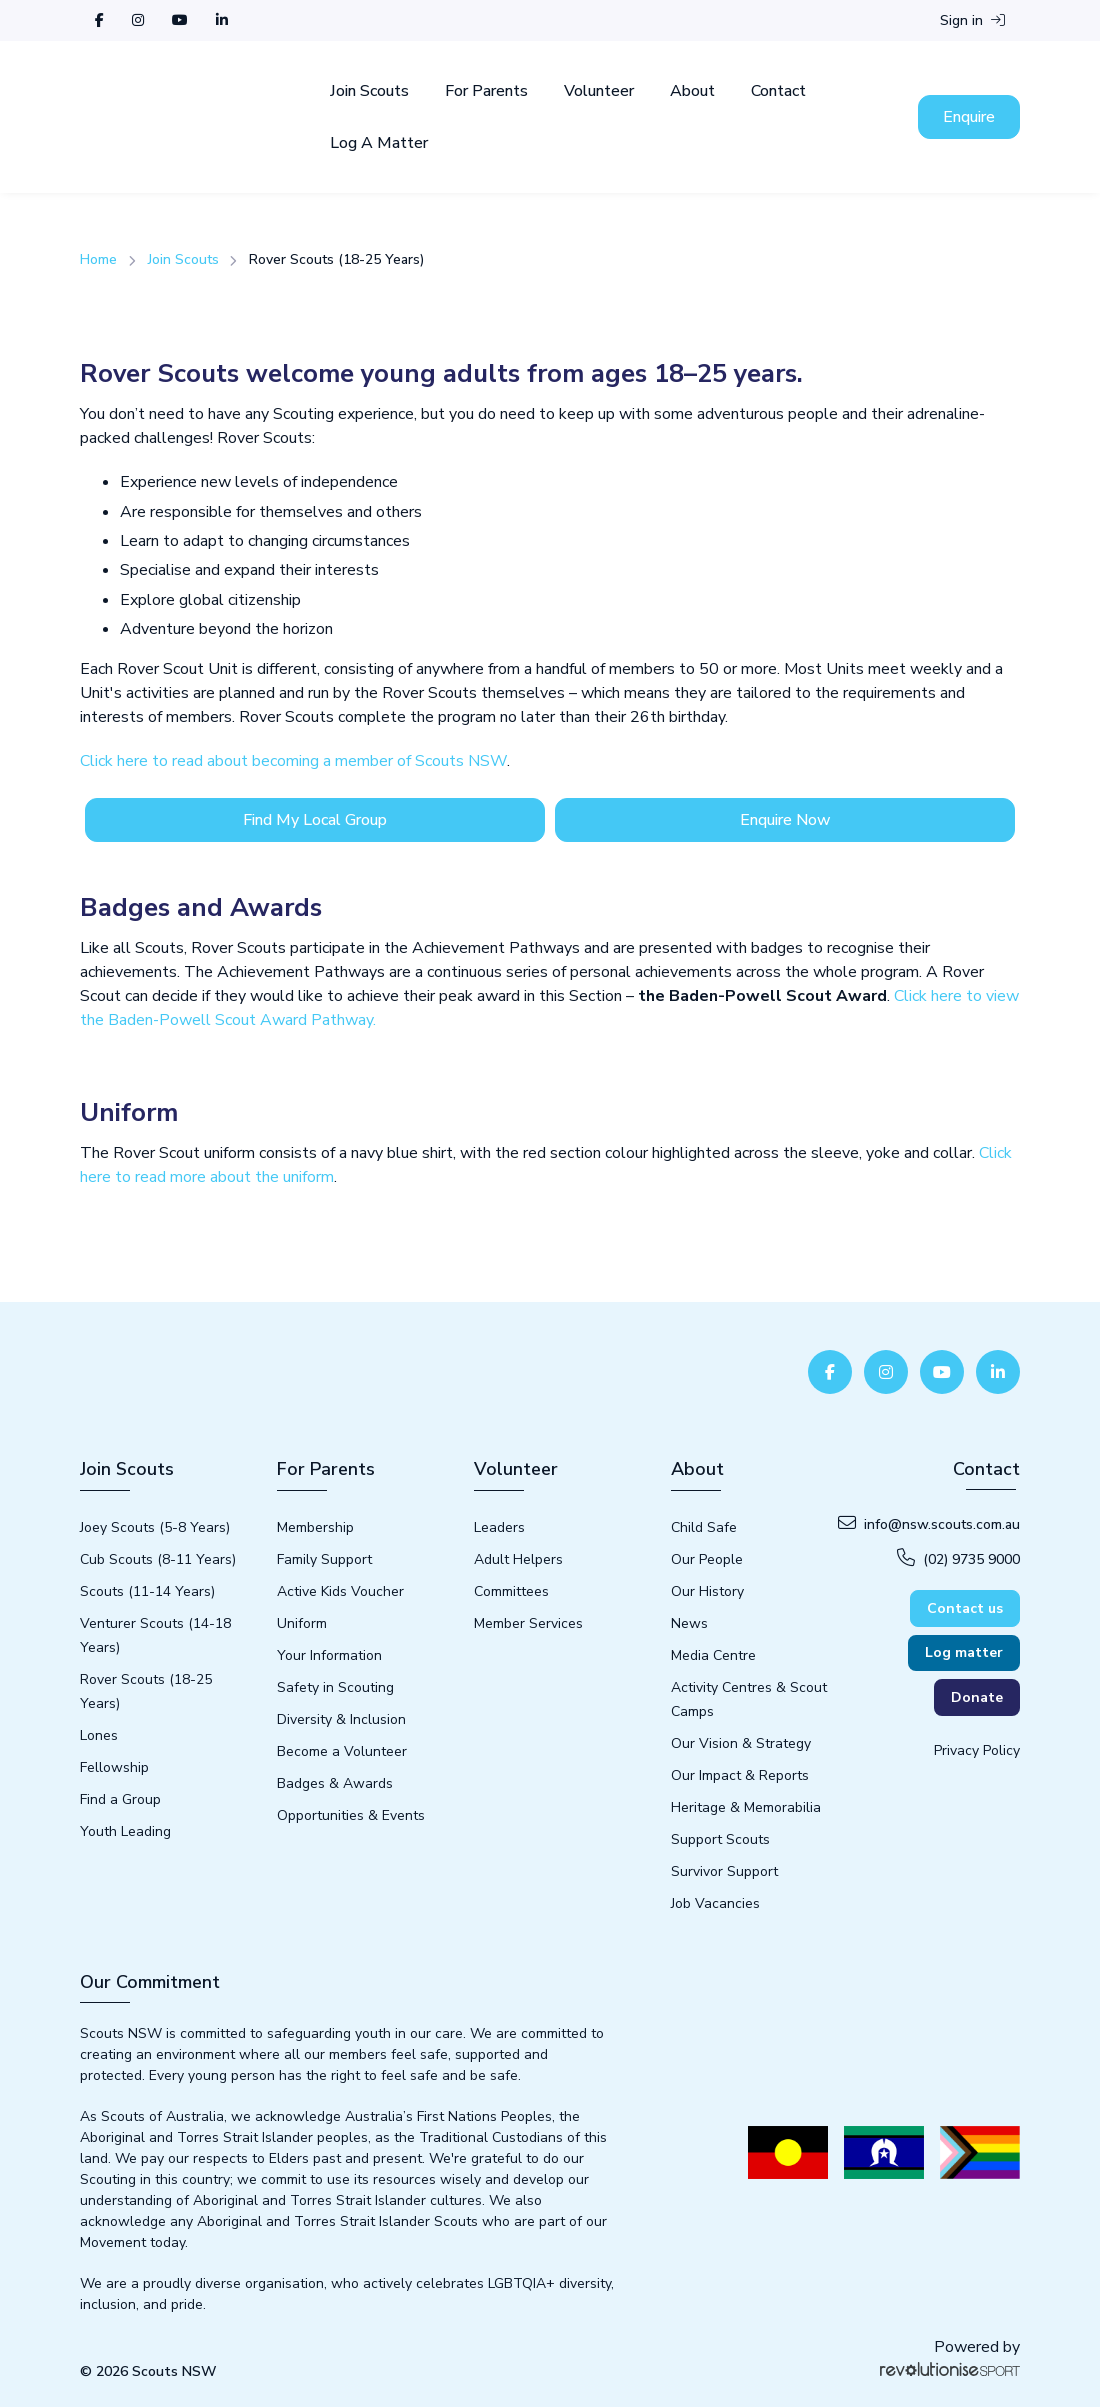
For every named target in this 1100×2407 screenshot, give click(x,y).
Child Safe (704, 1527)
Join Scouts (369, 91)
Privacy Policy (977, 1750)
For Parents (486, 91)
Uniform (302, 1623)
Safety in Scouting (335, 1687)
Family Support (324, 1559)
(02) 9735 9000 (958, 1559)
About (692, 91)
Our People (707, 1559)
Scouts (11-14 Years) (147, 1591)
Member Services (528, 1623)
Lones (99, 1735)
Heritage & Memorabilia (746, 1807)
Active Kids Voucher (340, 1591)
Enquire (969, 117)
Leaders (499, 1527)
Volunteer (599, 91)
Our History (707, 1591)
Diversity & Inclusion (341, 1719)
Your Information (329, 1655)
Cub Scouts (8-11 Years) (158, 1559)
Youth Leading (125, 1831)
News (689, 1623)
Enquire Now (785, 820)
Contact (778, 91)
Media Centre (713, 1655)
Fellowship (114, 1767)
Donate (977, 1697)
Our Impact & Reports (740, 1775)
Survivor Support (724, 1871)
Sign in (972, 20)
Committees (511, 1591)
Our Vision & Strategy (741, 1743)
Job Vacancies (715, 1903)
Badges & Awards (335, 1783)
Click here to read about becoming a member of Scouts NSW (293, 761)
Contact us (965, 1608)
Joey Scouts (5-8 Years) (155, 1527)
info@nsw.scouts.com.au (929, 1524)
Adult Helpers (518, 1559)
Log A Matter (379, 143)
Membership (315, 1527)
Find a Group (120, 1799)
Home (98, 259)
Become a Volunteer (342, 1751)
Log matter (964, 1652)
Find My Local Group (315, 820)
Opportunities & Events (351, 1815)
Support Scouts (720, 1839)
